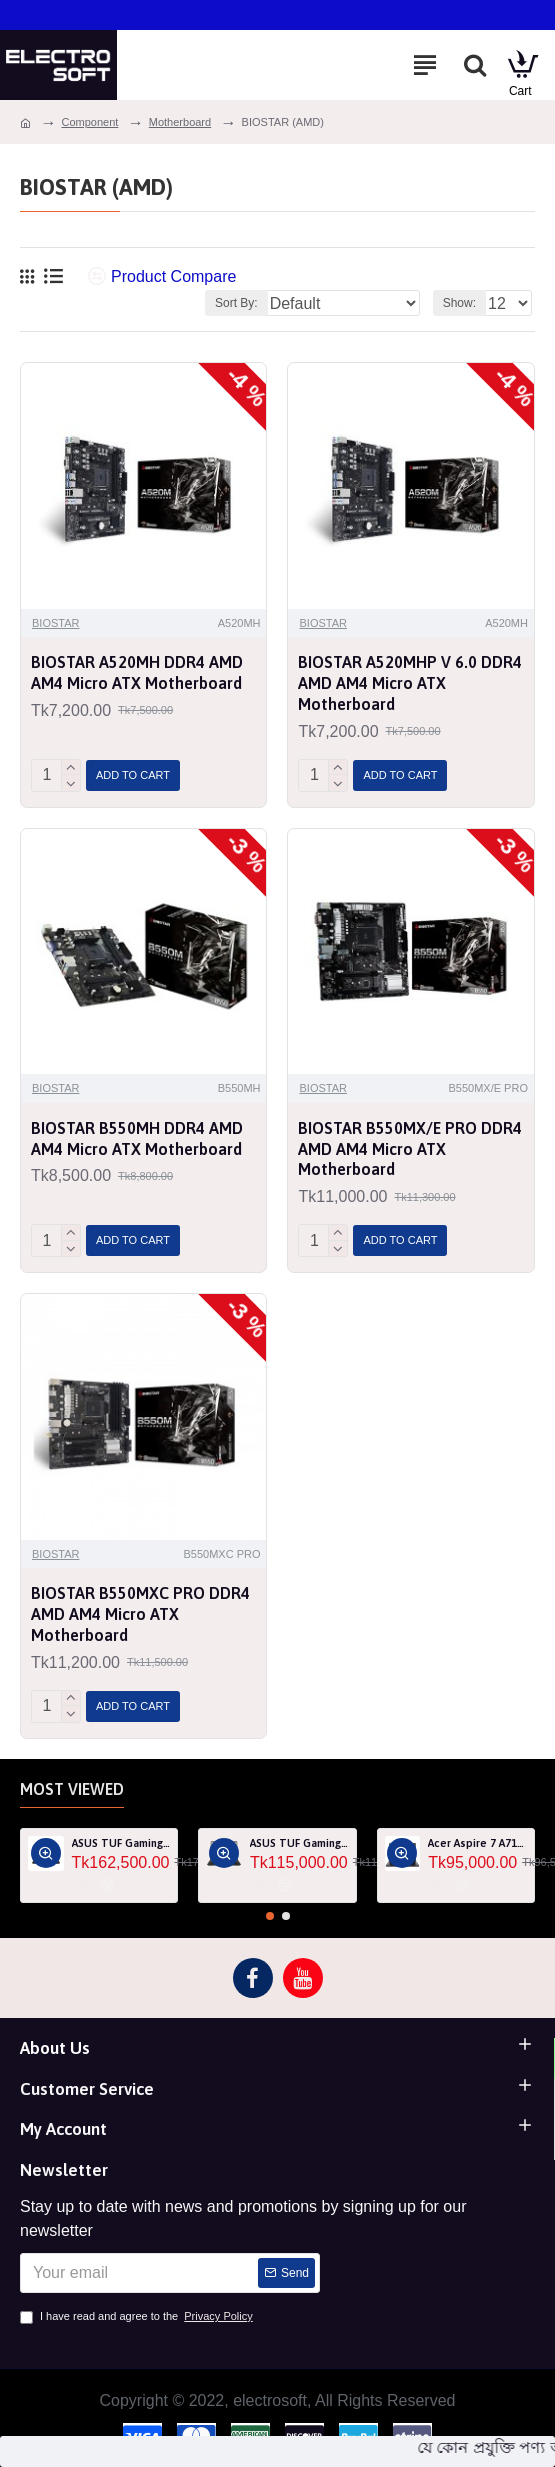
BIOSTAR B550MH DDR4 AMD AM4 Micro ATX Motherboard (137, 1138)
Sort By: (236, 303)
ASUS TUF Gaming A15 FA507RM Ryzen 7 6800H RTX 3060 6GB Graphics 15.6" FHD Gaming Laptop (121, 1843)
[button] (270, 1916)
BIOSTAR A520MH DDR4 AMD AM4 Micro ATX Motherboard (137, 672)
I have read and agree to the (138, 2316)
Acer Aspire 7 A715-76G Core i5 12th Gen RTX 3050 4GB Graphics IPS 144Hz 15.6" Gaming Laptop (477, 1843)
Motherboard (180, 122)
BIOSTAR (55, 623)
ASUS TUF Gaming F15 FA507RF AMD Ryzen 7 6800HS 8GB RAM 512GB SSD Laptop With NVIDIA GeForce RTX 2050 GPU (299, 1843)
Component (89, 122)
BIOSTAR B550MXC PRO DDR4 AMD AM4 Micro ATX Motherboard (140, 1614)
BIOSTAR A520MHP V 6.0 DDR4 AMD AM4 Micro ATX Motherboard (410, 683)
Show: (459, 303)
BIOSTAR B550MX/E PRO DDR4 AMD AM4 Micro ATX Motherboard (410, 1149)
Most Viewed (72, 1789)
